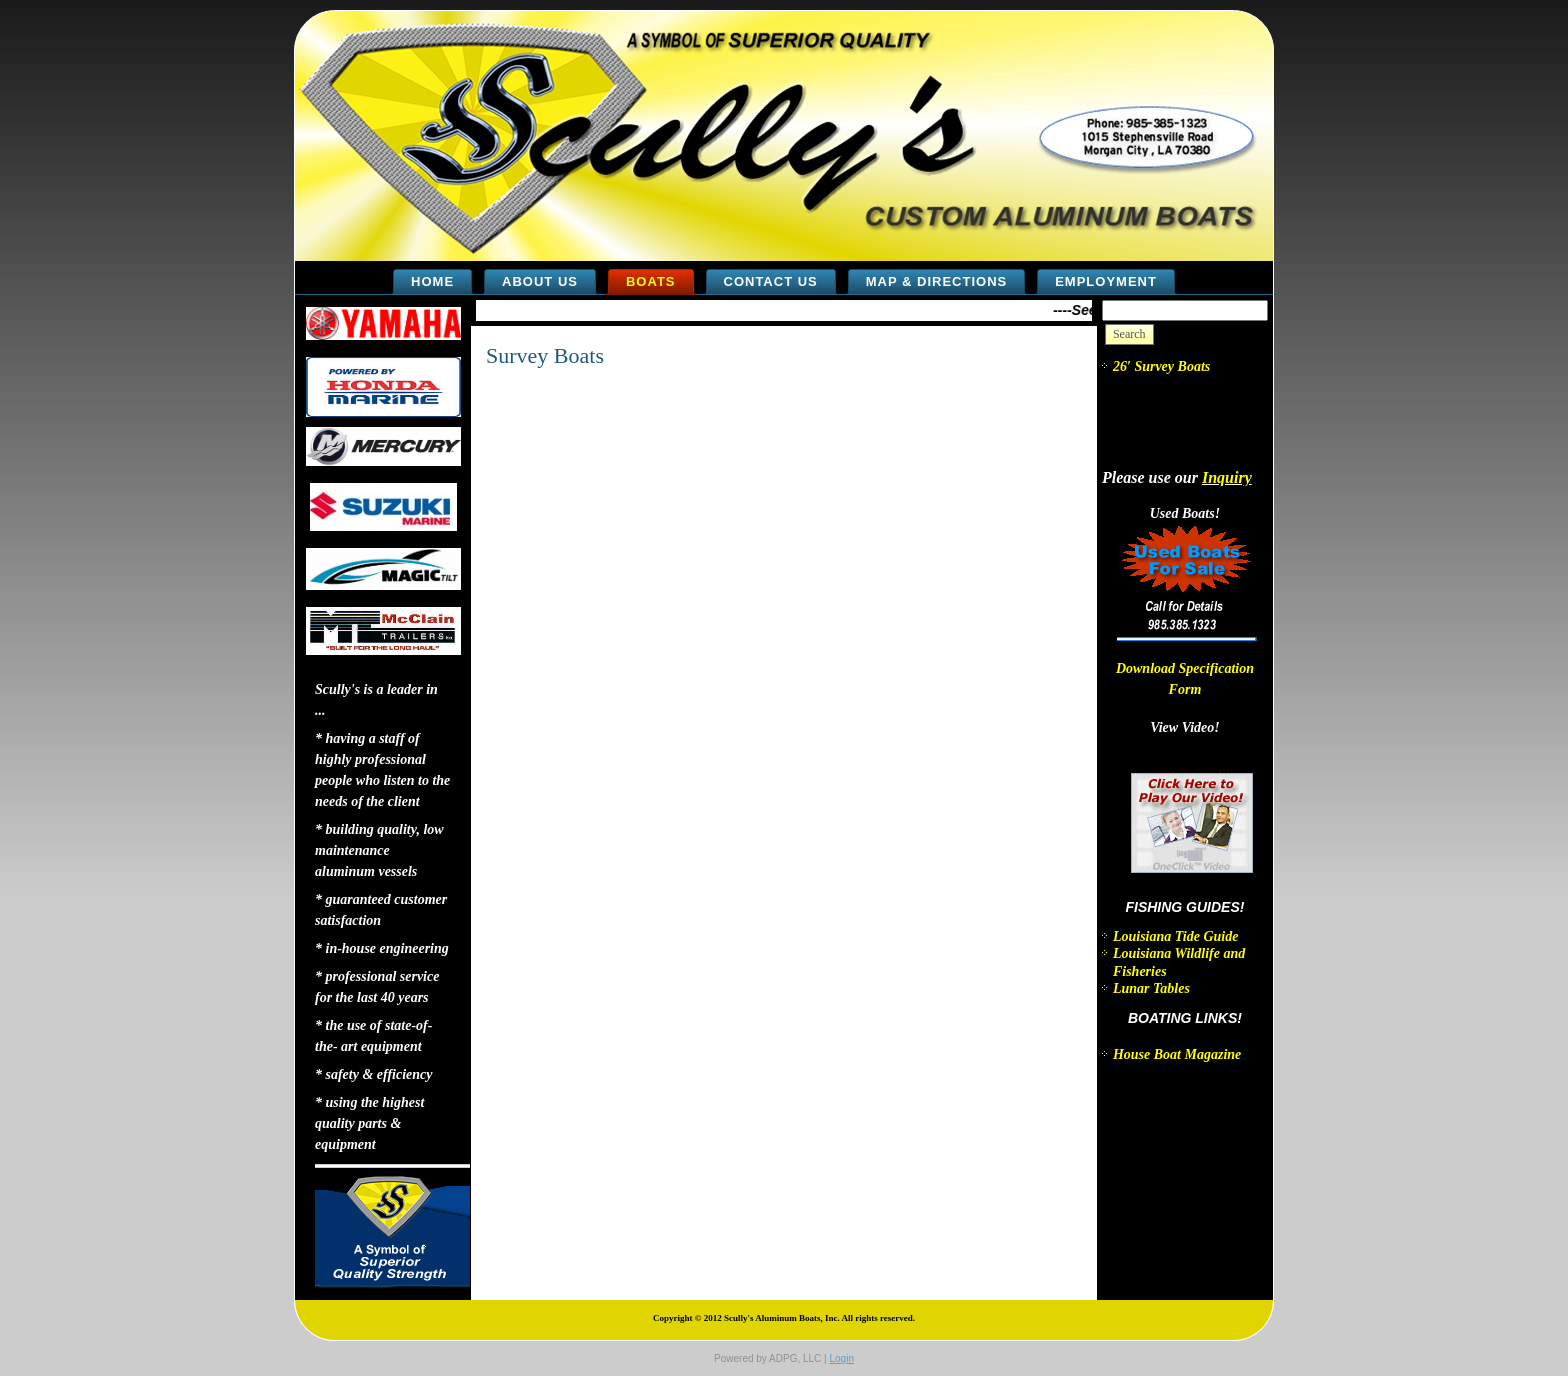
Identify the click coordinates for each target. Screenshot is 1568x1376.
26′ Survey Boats (1161, 366)
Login (841, 1358)
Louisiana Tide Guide (1176, 936)
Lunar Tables (1151, 988)
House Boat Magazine (1177, 1054)
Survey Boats (545, 355)
